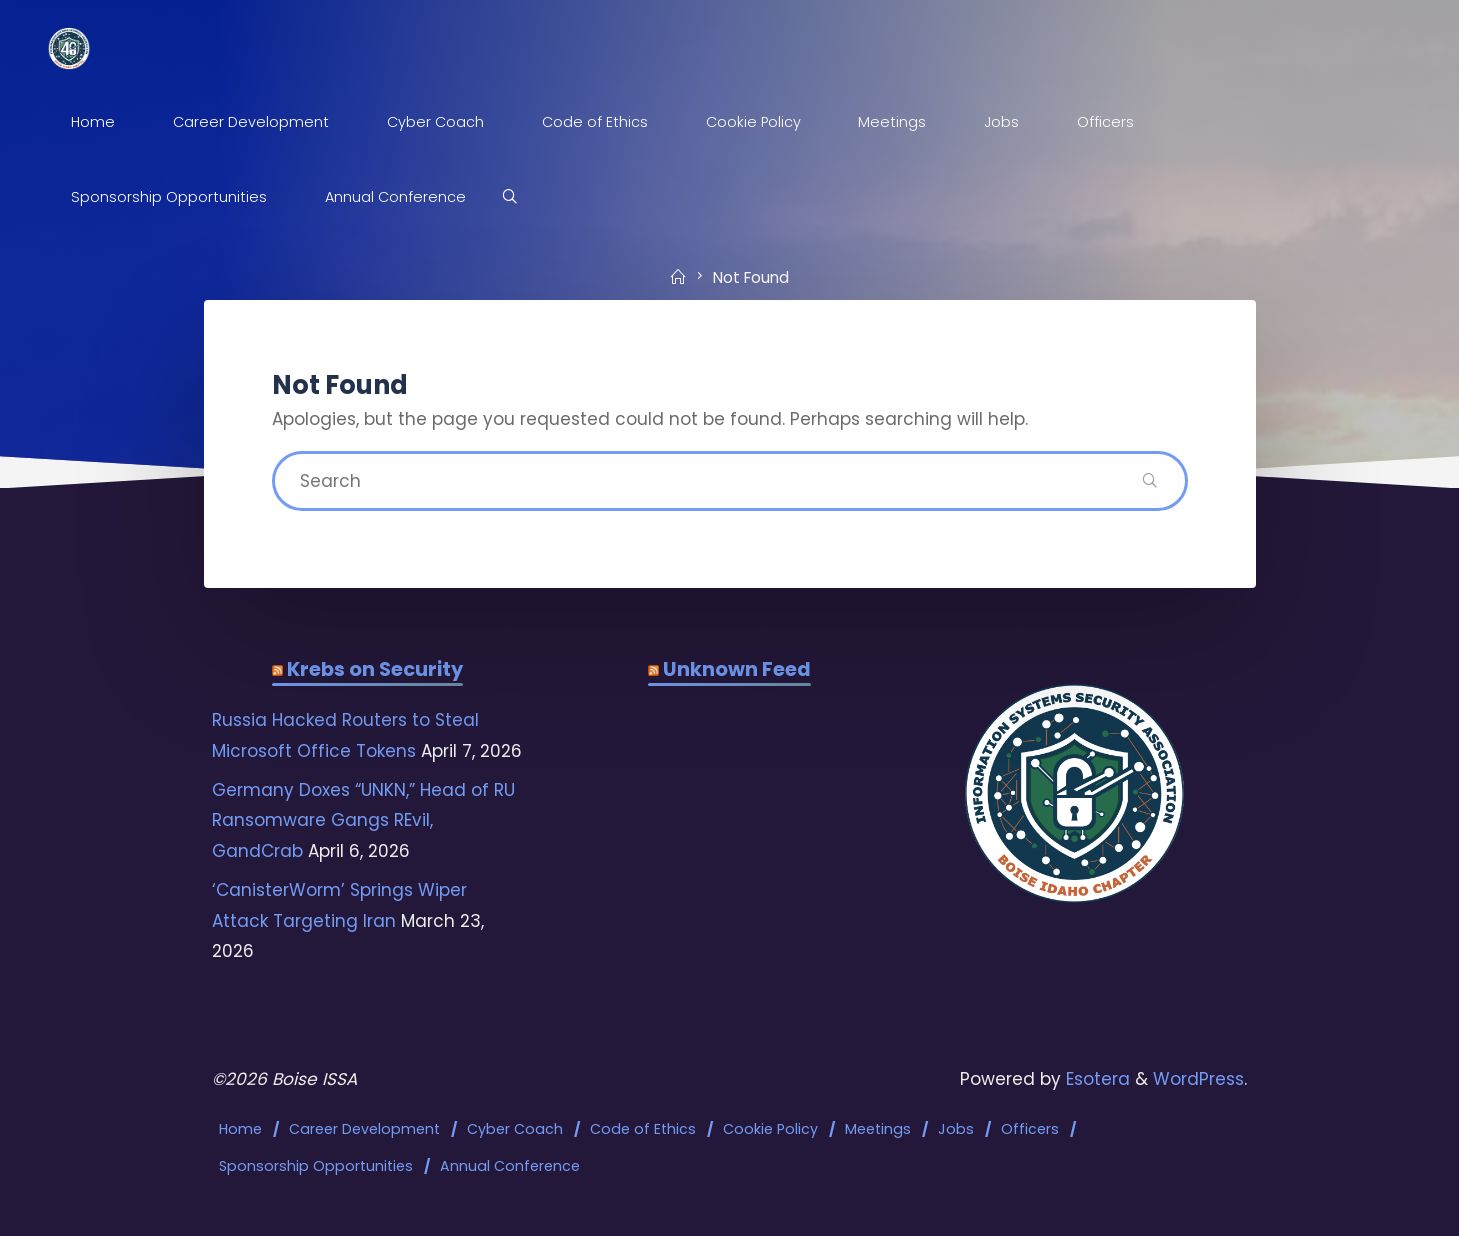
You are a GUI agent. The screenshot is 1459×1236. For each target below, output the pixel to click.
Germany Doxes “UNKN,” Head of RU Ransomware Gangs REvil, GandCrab (363, 820)
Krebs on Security (375, 669)
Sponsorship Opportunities (316, 1166)
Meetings (878, 1129)
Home (240, 1129)
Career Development (364, 1129)
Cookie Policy (770, 1129)
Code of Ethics (643, 1129)
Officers (1030, 1129)
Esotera (1095, 1079)
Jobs (956, 1129)
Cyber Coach (515, 1129)
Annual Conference (510, 1166)
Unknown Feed (737, 669)
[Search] (509, 198)
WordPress (1198, 1079)
